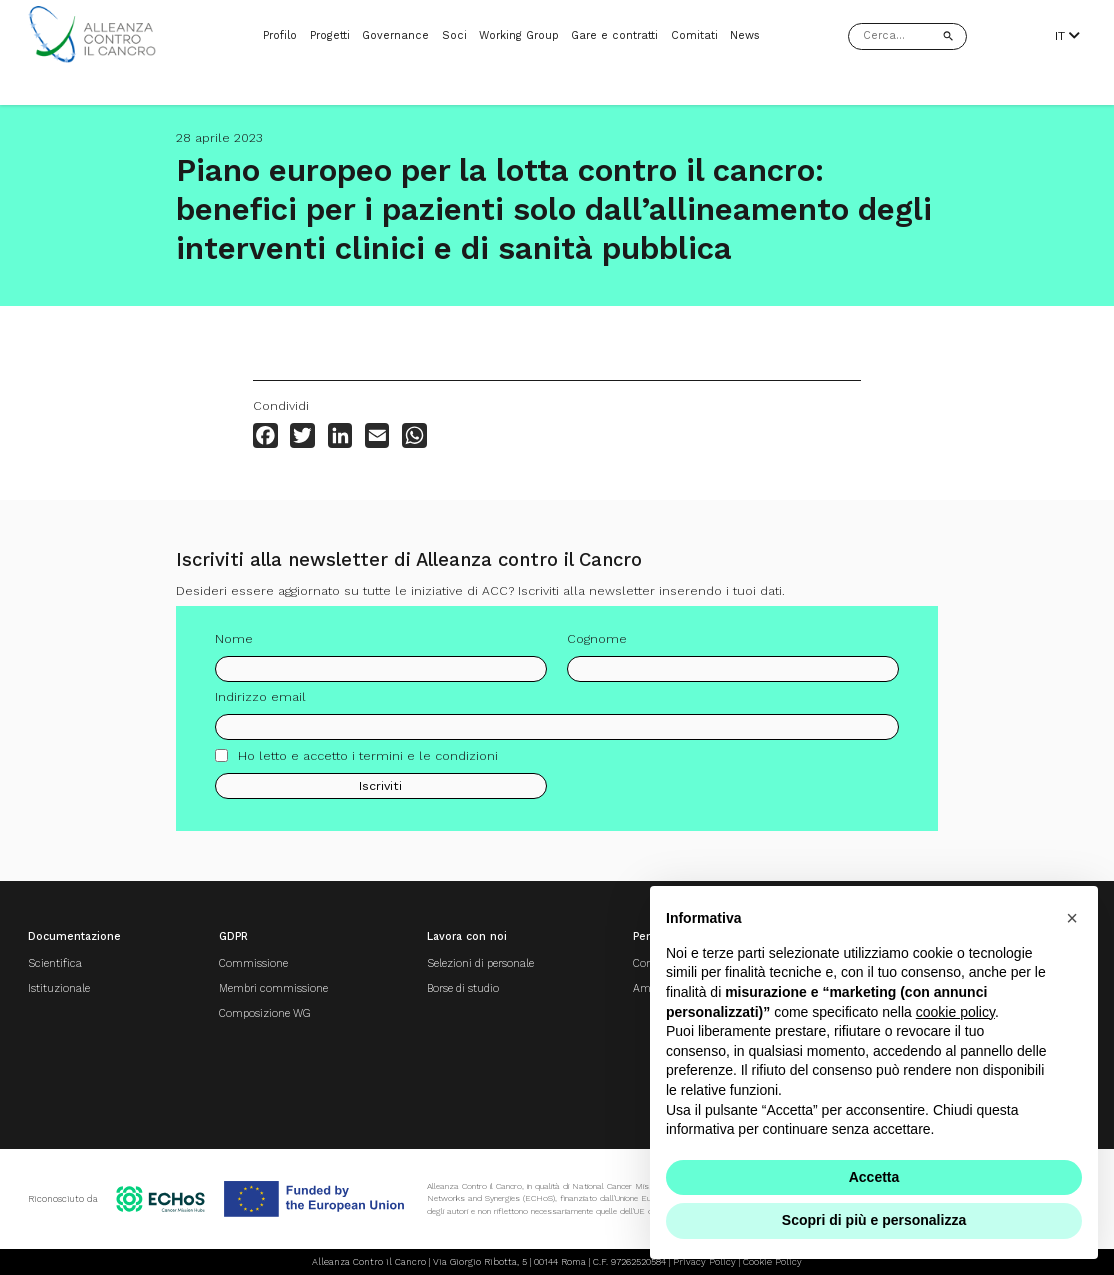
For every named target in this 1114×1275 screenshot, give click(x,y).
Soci (454, 35)
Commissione (253, 963)
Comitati (694, 35)
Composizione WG (265, 1013)
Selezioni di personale (480, 963)
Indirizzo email (260, 704)
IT (1067, 36)
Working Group (519, 35)
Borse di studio (463, 988)
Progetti (330, 35)
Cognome (597, 645)
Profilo (280, 35)
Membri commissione (273, 988)
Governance (395, 35)
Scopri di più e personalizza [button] (874, 1220)
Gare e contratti (614, 35)
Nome (234, 645)
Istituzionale (59, 988)
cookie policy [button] (955, 1012)
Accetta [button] (874, 1177)
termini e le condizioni (428, 762)
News (745, 35)
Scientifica (55, 963)
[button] (1072, 918)
